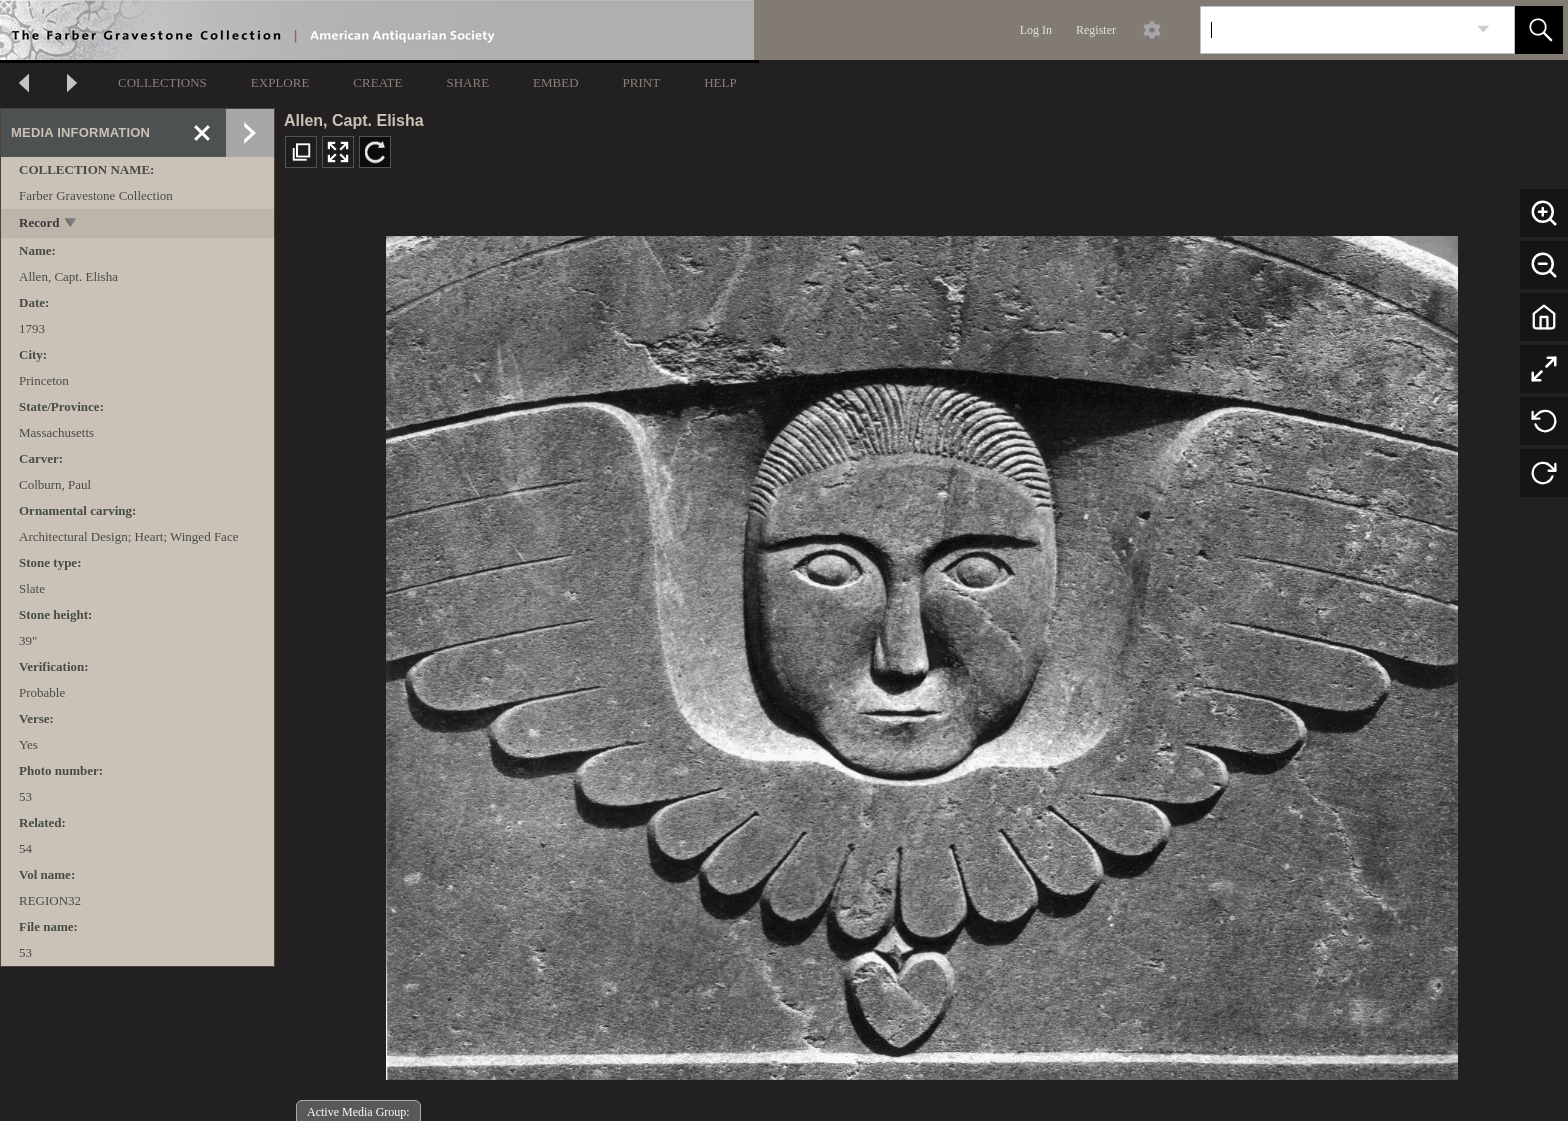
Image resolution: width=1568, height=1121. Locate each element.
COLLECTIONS (162, 82)
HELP (720, 82)
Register (1096, 30)
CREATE (377, 82)
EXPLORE (280, 82)
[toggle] (71, 224)
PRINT (642, 82)
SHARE (467, 82)
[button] (1539, 30)
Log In (1036, 30)
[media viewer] (921, 652)
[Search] (1334, 30)
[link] (1483, 29)
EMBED (556, 82)
